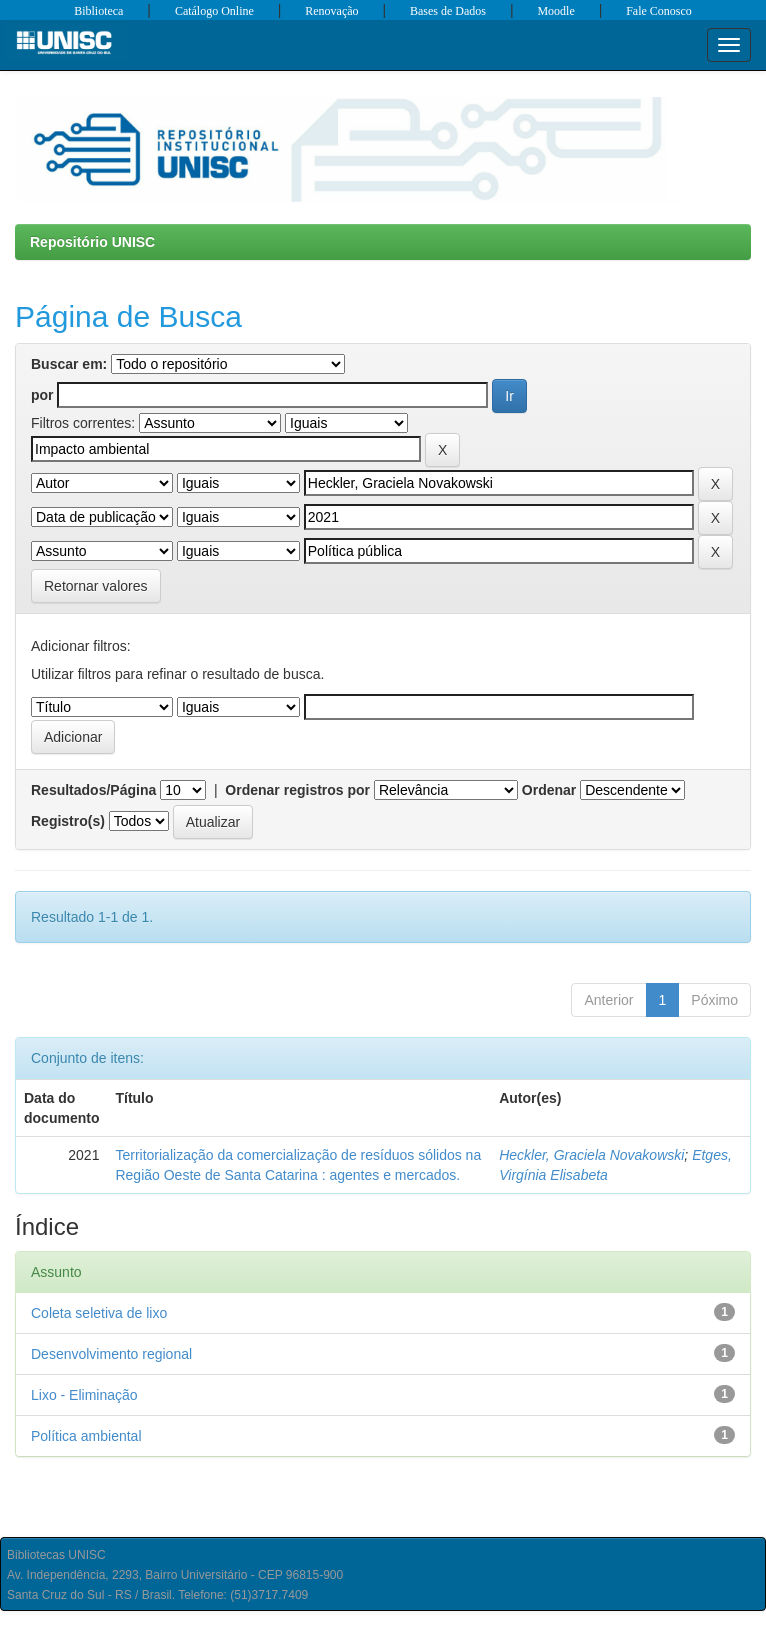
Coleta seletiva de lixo (99, 1313)
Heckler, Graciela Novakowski (591, 1155)
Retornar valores (96, 586)
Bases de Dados (448, 11)
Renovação (331, 11)
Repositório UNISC (92, 242)
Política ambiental (86, 1436)
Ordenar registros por (297, 790)
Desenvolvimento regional (111, 1354)
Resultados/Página (93, 790)
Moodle (555, 11)
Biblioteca (98, 11)
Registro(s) (68, 821)
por (42, 395)
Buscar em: (69, 364)
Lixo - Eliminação (84, 1395)
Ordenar (549, 790)
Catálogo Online (214, 11)
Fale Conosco (659, 11)
